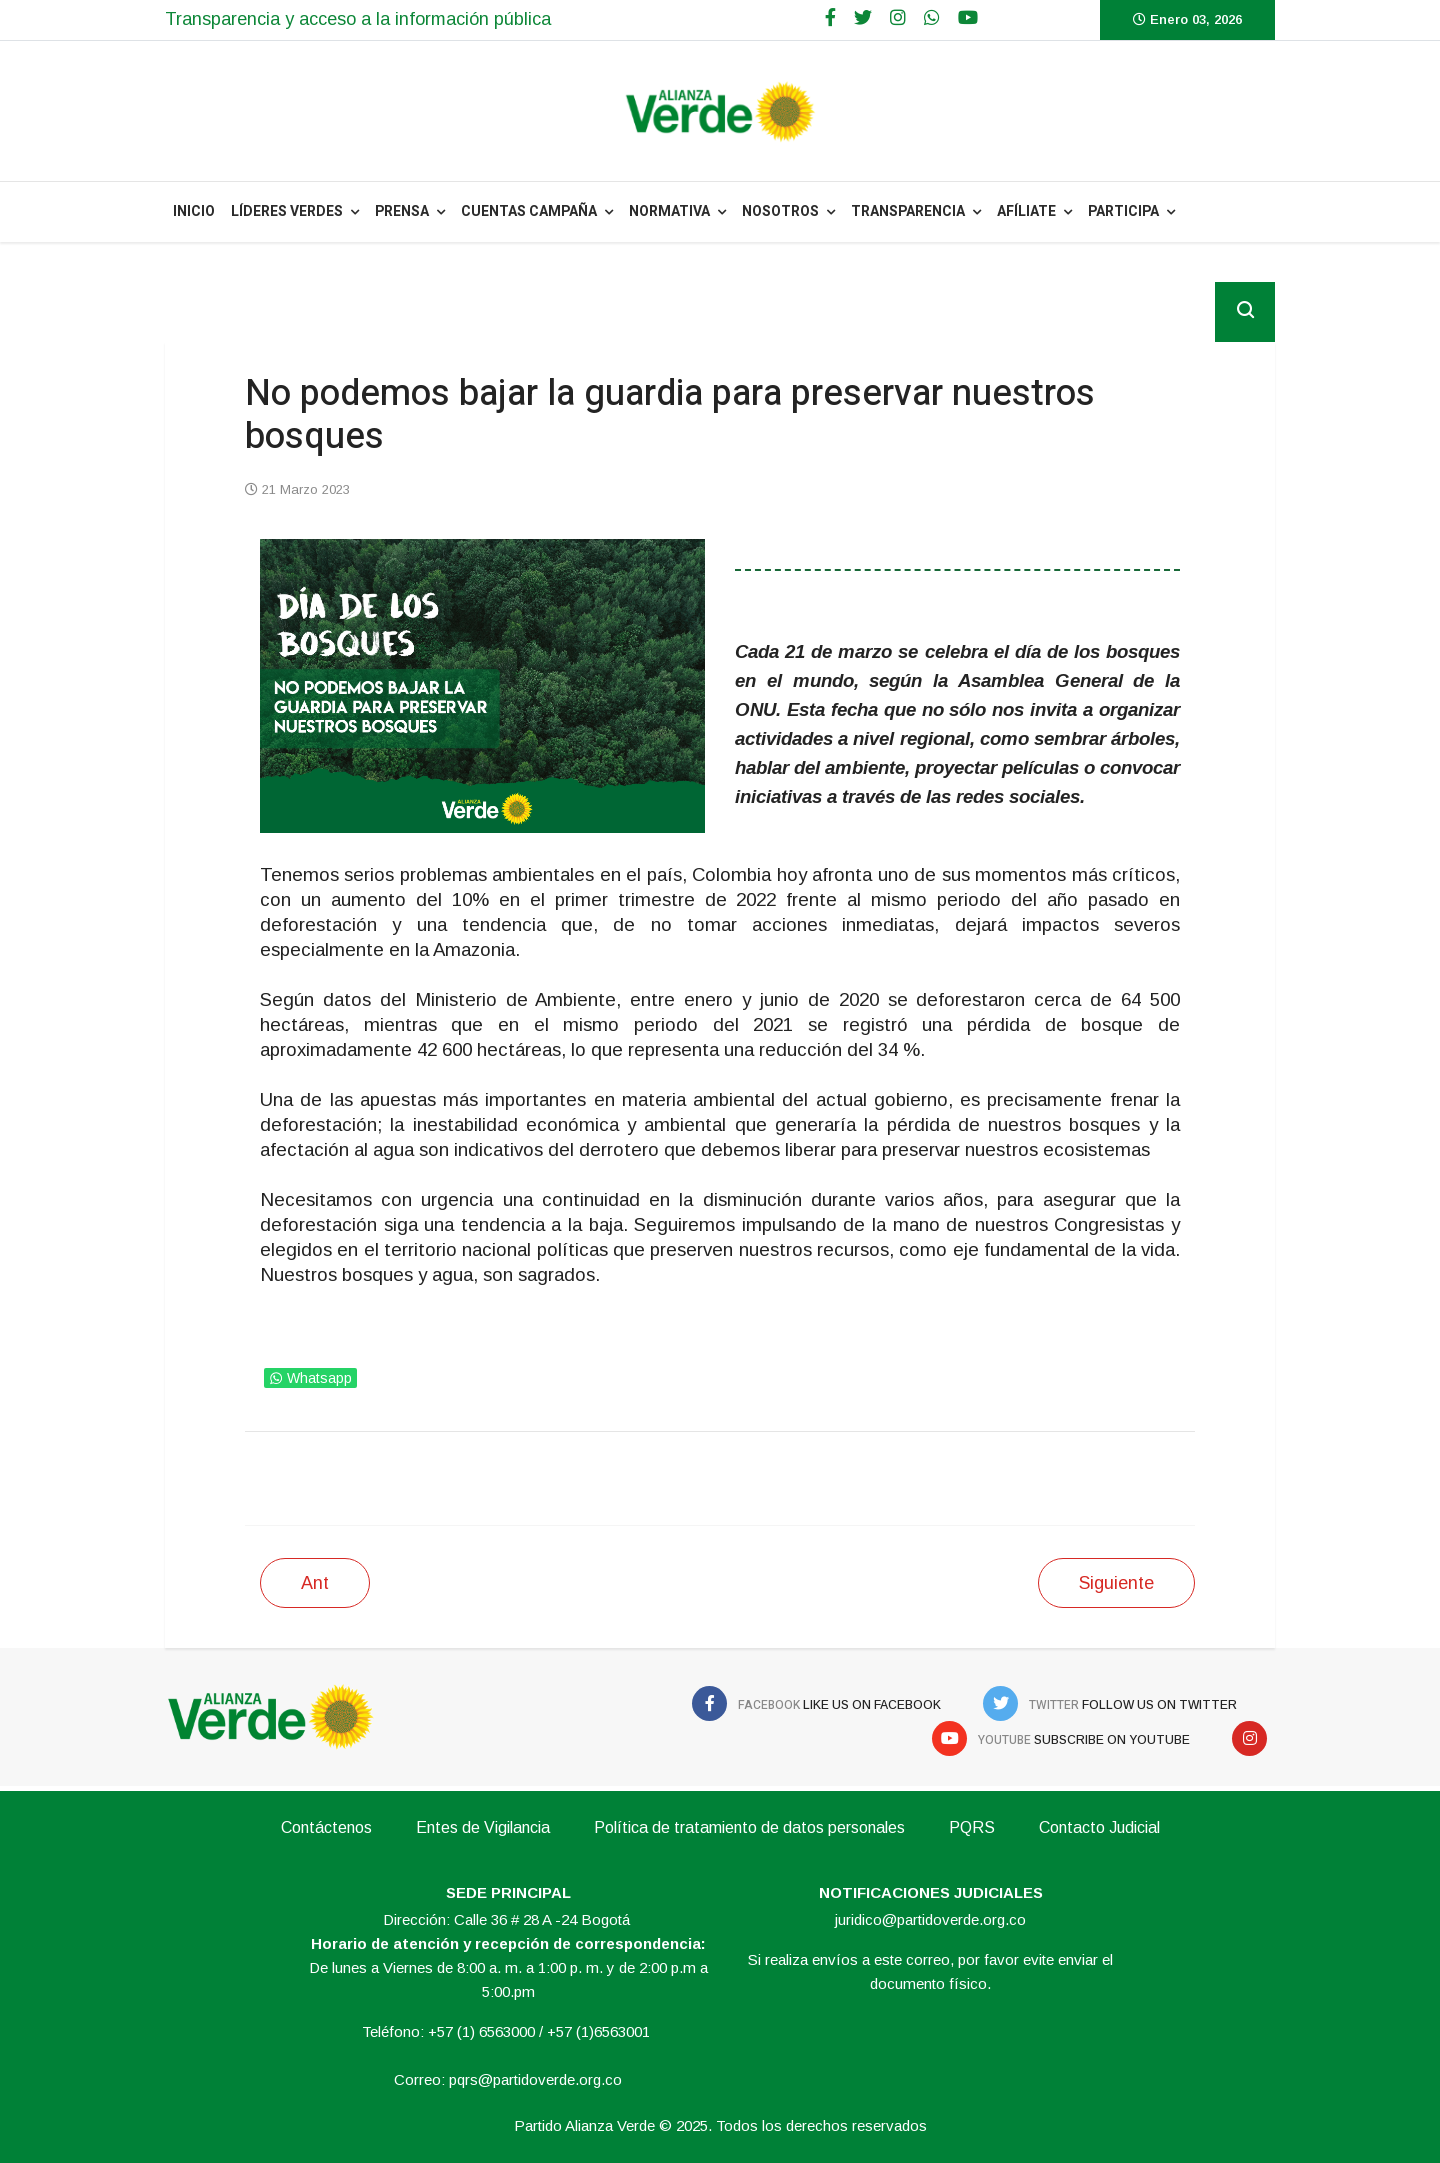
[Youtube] (968, 18)
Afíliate (1026, 211)
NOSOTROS (780, 211)
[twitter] (863, 18)
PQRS (972, 1827)
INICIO (194, 211)
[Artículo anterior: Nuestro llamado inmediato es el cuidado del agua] (315, 1583)
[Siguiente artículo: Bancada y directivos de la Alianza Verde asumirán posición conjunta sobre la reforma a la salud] (1116, 1583)
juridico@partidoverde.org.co (930, 1919)
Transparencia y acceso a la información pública (358, 19)
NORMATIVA (669, 211)
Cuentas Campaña (529, 211)
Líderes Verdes (287, 211)
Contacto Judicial (1099, 1827)
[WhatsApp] (932, 18)
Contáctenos (326, 1827)
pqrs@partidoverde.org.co (535, 2079)
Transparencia (908, 211)
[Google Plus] (898, 18)
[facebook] (830, 18)
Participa (1123, 211)
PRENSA (402, 211)
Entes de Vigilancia (483, 1827)
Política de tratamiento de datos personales (749, 1827)
